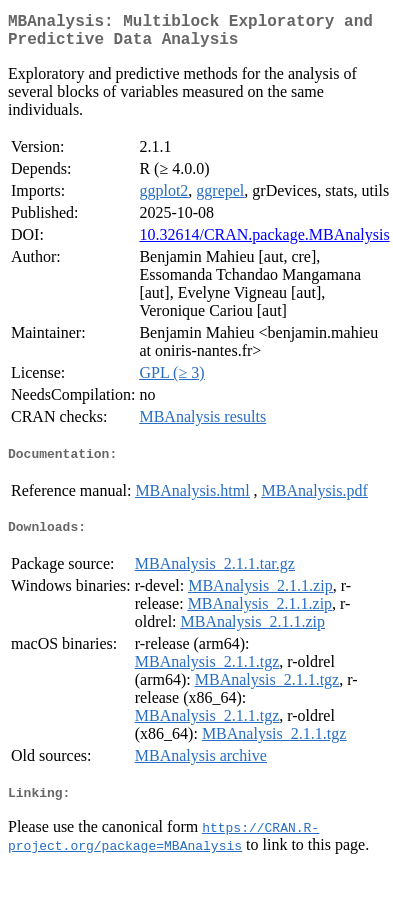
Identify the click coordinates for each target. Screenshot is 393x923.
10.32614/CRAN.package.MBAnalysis (264, 242)
